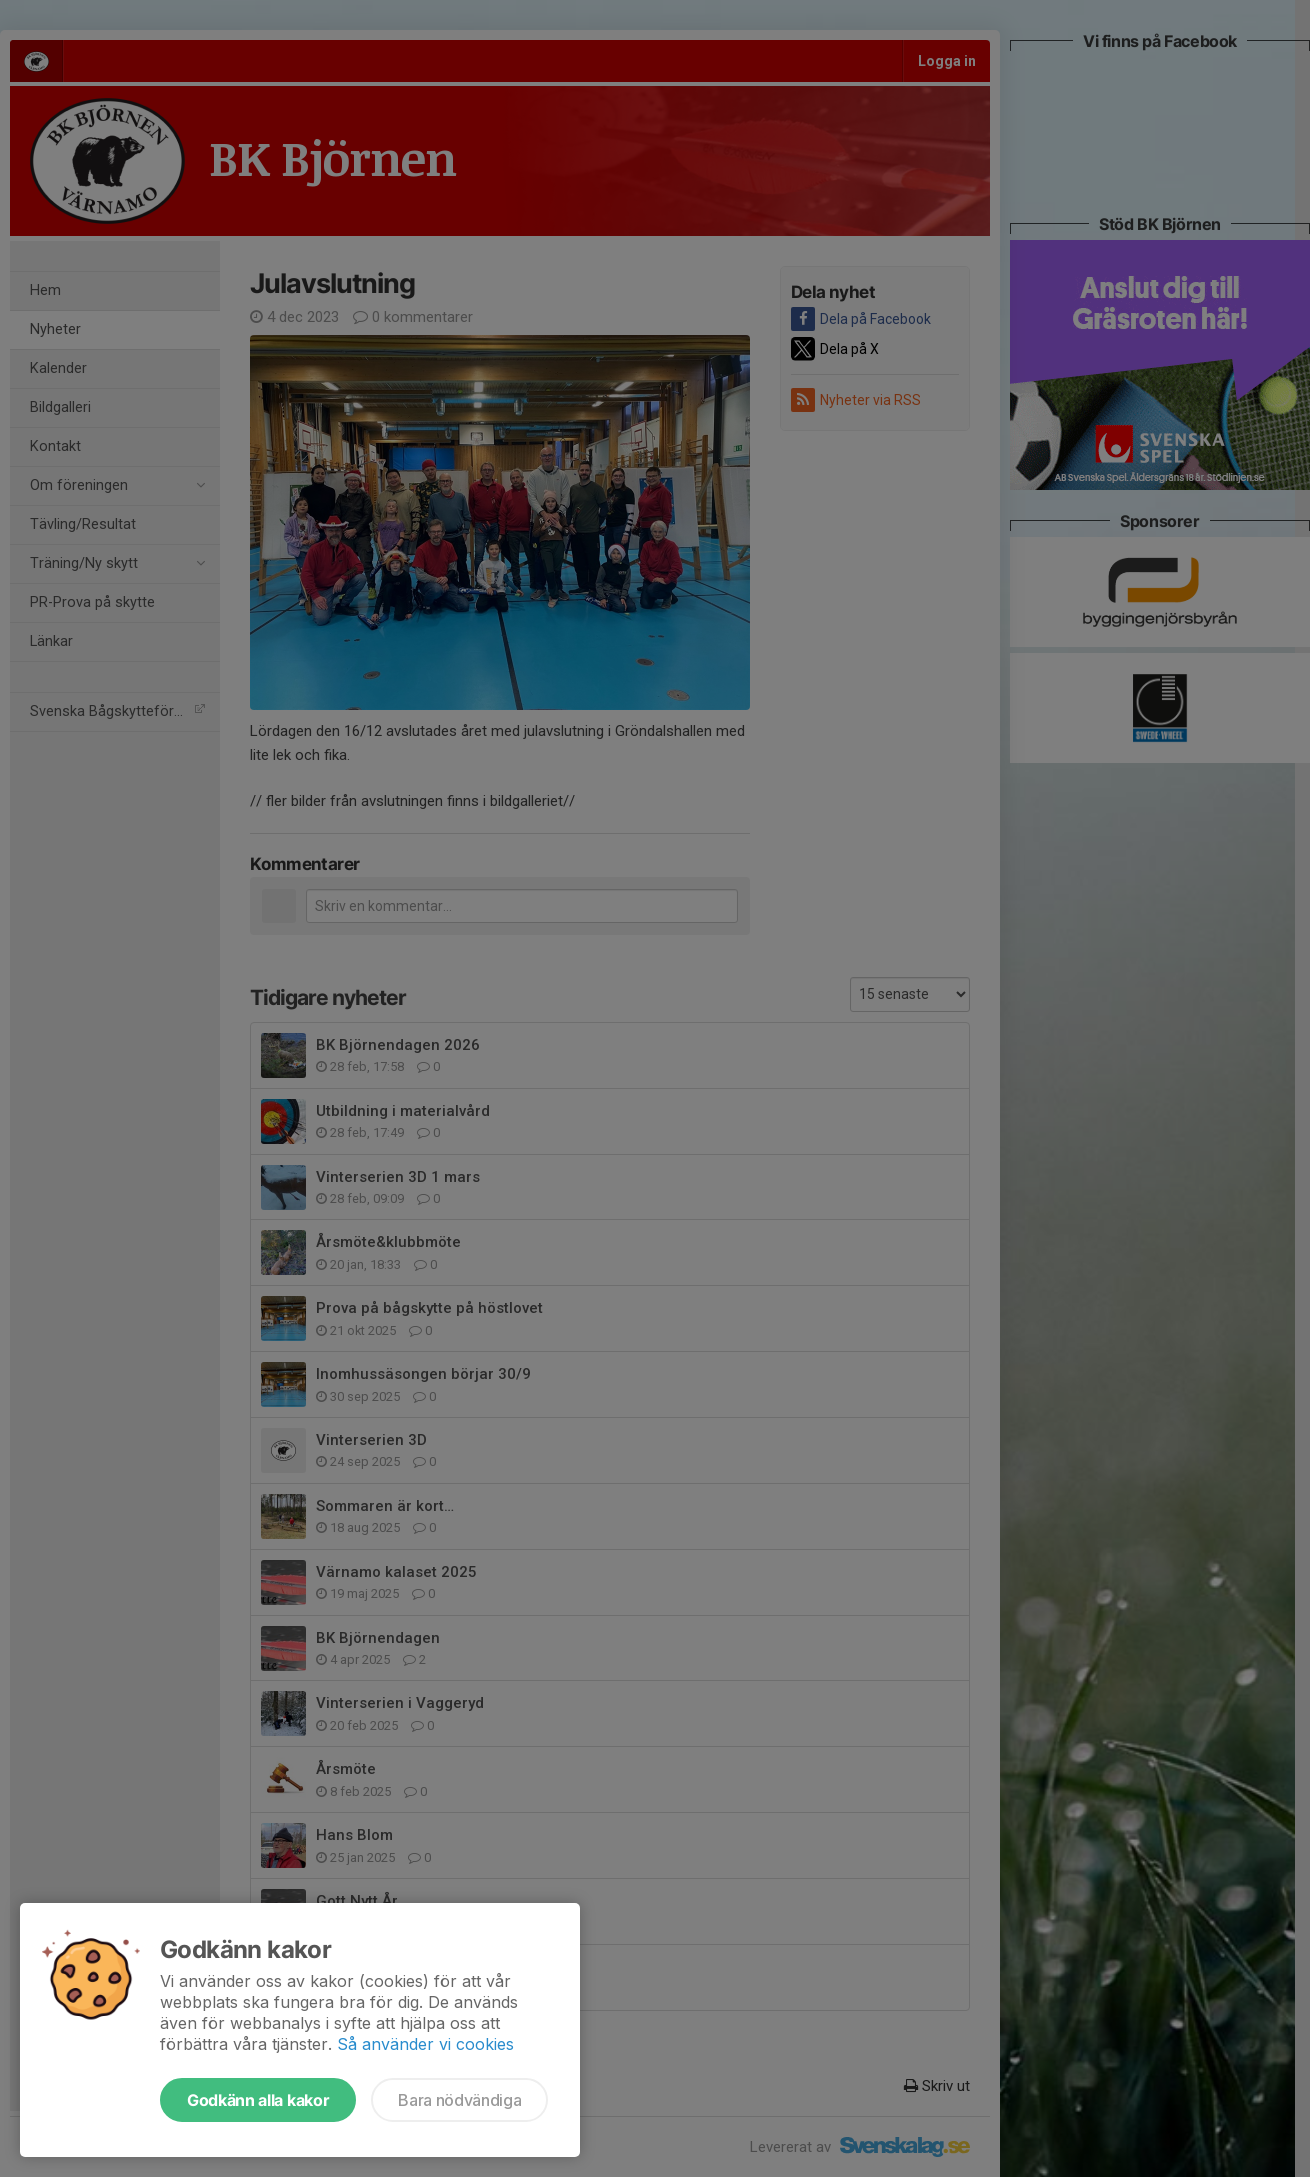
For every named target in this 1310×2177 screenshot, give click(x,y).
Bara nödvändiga (459, 2100)
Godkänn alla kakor (258, 2100)
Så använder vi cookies (425, 2044)
